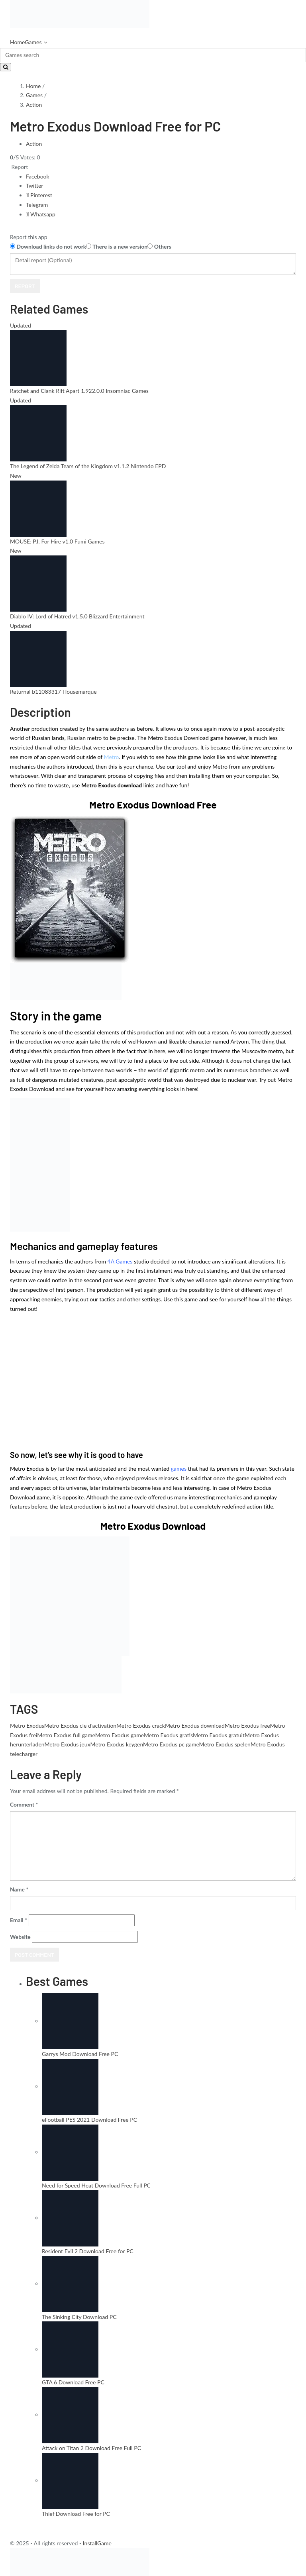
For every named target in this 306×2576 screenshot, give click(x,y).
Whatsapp (40, 214)
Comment (24, 1804)
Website (20, 1936)
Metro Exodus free (247, 1725)
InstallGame (97, 2543)
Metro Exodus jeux (67, 1744)
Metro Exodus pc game (171, 1744)
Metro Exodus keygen (116, 1744)
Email (18, 1920)
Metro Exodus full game (66, 1735)
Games (33, 42)
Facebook (37, 176)
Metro (111, 756)
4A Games (120, 1261)
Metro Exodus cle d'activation (80, 1725)
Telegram (37, 204)
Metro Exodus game (119, 1735)
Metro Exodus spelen (225, 1744)
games (178, 1468)
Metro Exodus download (195, 1725)
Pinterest (39, 195)
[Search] (153, 55)
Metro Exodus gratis (168, 1735)
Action (34, 104)
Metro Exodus (27, 1725)
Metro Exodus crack (140, 1725)
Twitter (34, 185)
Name (19, 1889)
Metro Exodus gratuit (219, 1735)
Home (17, 42)
